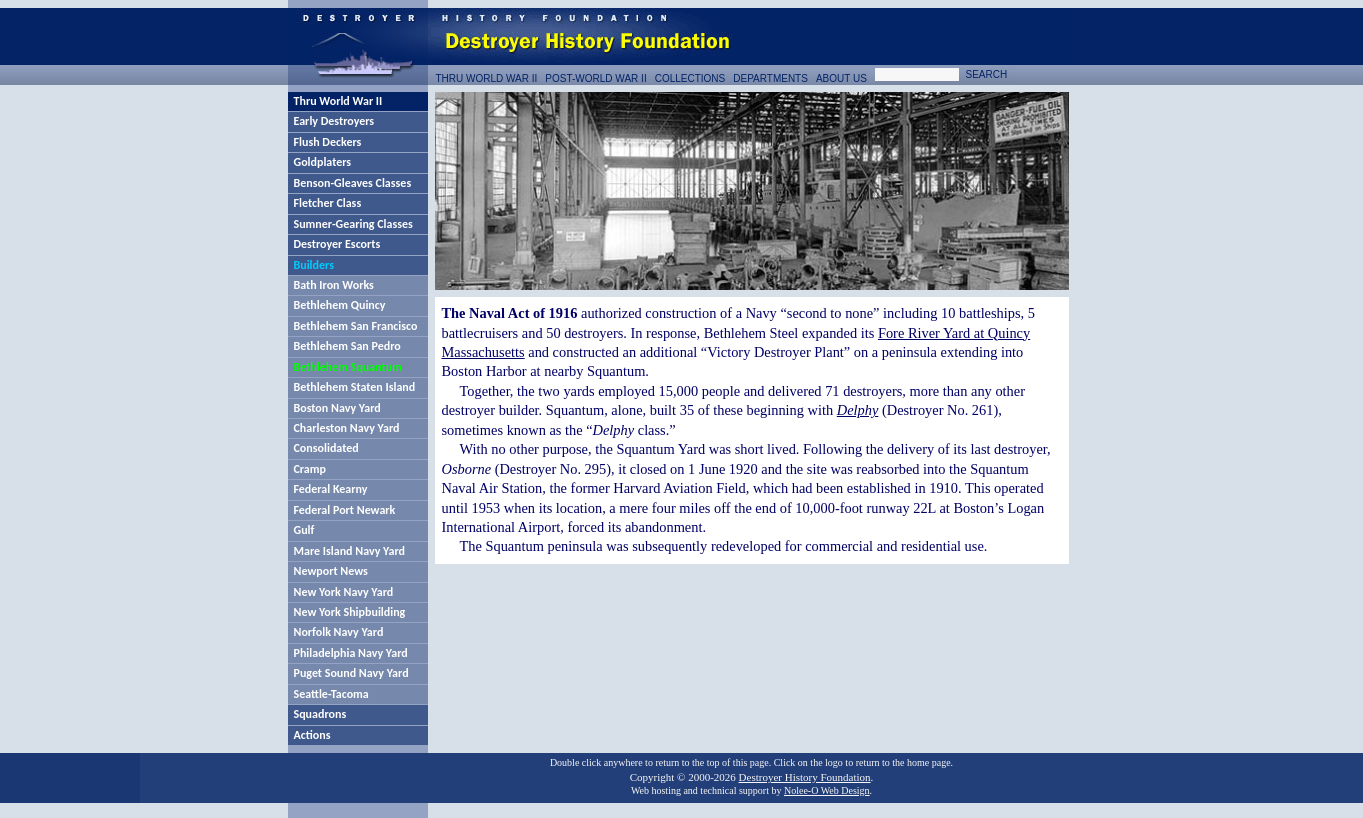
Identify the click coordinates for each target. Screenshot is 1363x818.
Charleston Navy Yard (347, 428)
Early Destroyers (334, 121)
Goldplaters (323, 162)
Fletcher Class (328, 203)
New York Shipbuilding (350, 612)
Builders (314, 265)
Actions (312, 735)
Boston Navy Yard (337, 408)
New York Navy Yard (344, 592)
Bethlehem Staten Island (355, 387)
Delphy (858, 410)
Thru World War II (338, 101)
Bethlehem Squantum (348, 367)
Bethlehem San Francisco (356, 326)
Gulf (304, 530)
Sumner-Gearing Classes (353, 224)
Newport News (331, 571)
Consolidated (326, 448)
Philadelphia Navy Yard (351, 653)
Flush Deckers (328, 142)
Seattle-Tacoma (331, 694)
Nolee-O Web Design (827, 790)
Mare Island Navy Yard (349, 551)
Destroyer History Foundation (805, 777)
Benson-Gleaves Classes (353, 183)
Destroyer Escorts (337, 244)
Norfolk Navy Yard (339, 632)
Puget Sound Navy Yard (351, 673)
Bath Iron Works (334, 285)
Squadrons (320, 714)
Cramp (310, 469)
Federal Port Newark (345, 510)
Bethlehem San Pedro (347, 346)
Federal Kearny (331, 489)
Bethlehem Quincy (340, 305)
